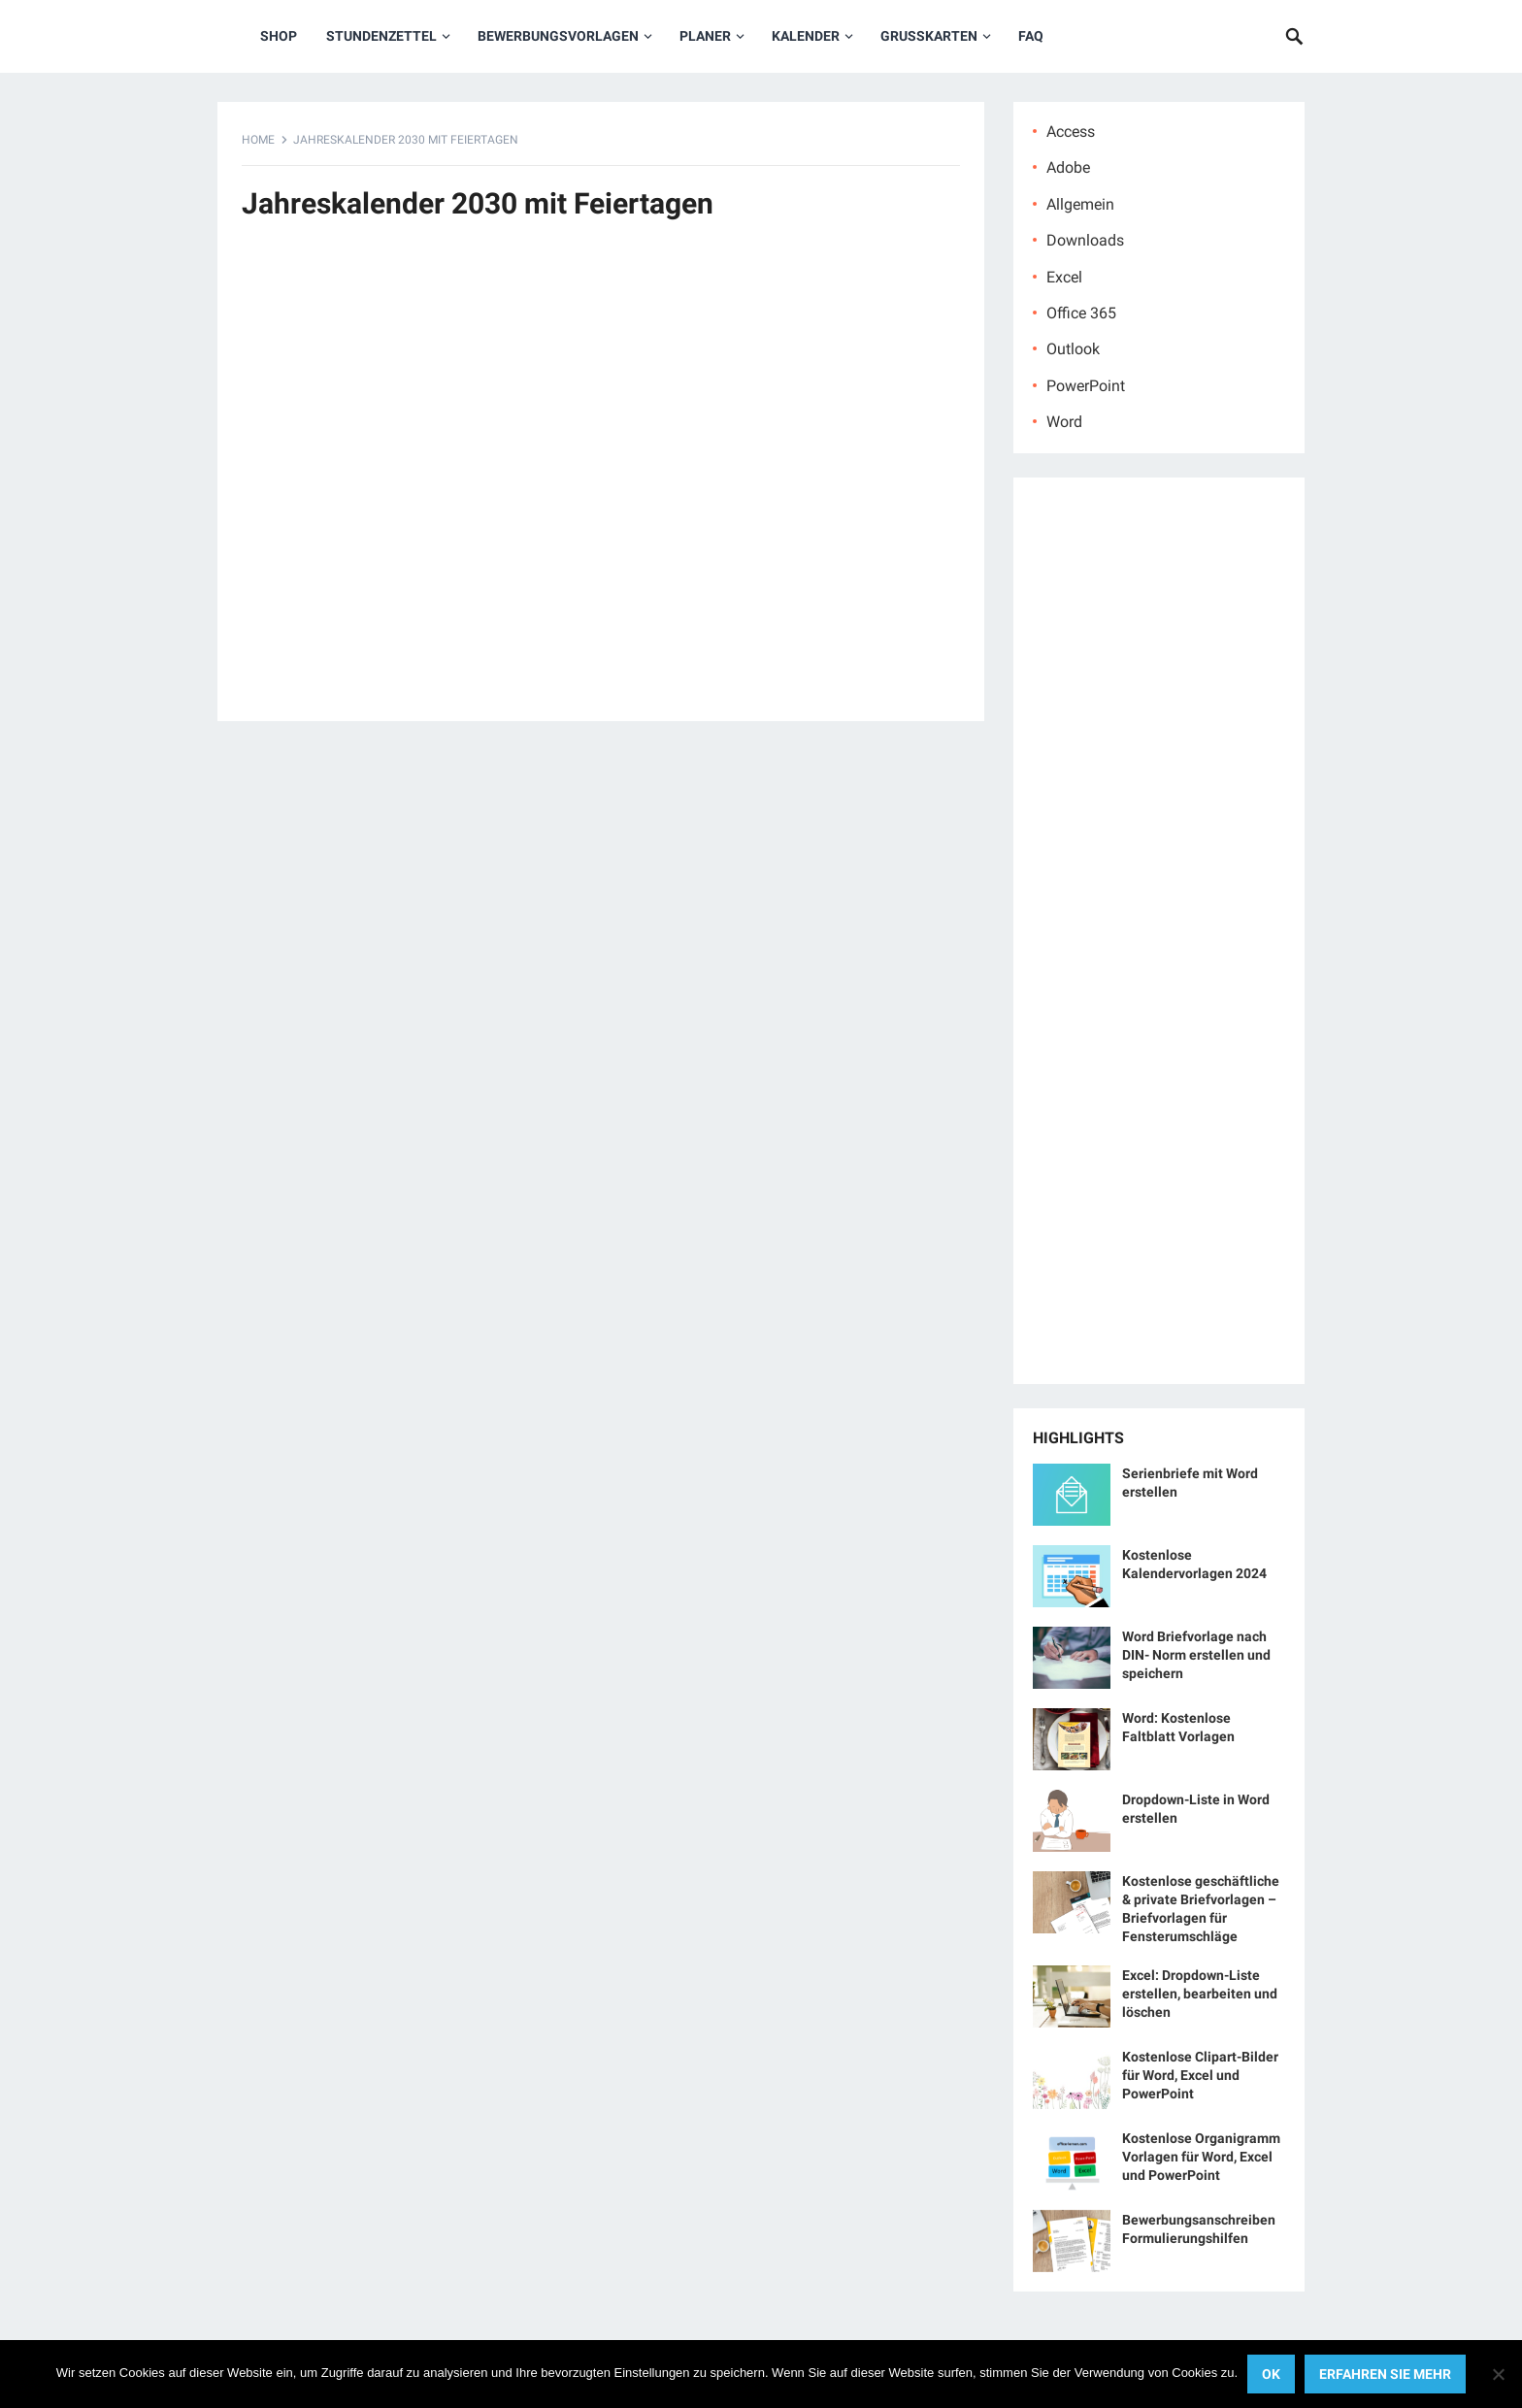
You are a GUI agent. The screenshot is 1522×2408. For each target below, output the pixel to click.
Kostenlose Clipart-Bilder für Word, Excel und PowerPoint (1200, 2075)
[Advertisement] (601, 481)
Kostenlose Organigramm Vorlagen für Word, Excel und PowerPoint (1201, 2156)
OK (1271, 2374)
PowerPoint (1085, 386)
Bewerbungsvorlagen (558, 36)
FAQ (1030, 36)
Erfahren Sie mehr (1385, 2374)
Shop (278, 36)
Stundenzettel (381, 36)
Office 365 (1081, 313)
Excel (1064, 277)
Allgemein (1080, 204)
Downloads (1085, 240)
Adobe (1068, 167)
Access (1070, 131)
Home (258, 140)
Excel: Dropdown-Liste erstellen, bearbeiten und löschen (1199, 1993)
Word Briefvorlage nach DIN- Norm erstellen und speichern (1196, 1655)
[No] (1497, 2374)
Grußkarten (928, 36)
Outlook (1073, 349)
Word (1064, 421)
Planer (705, 36)
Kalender (806, 36)
